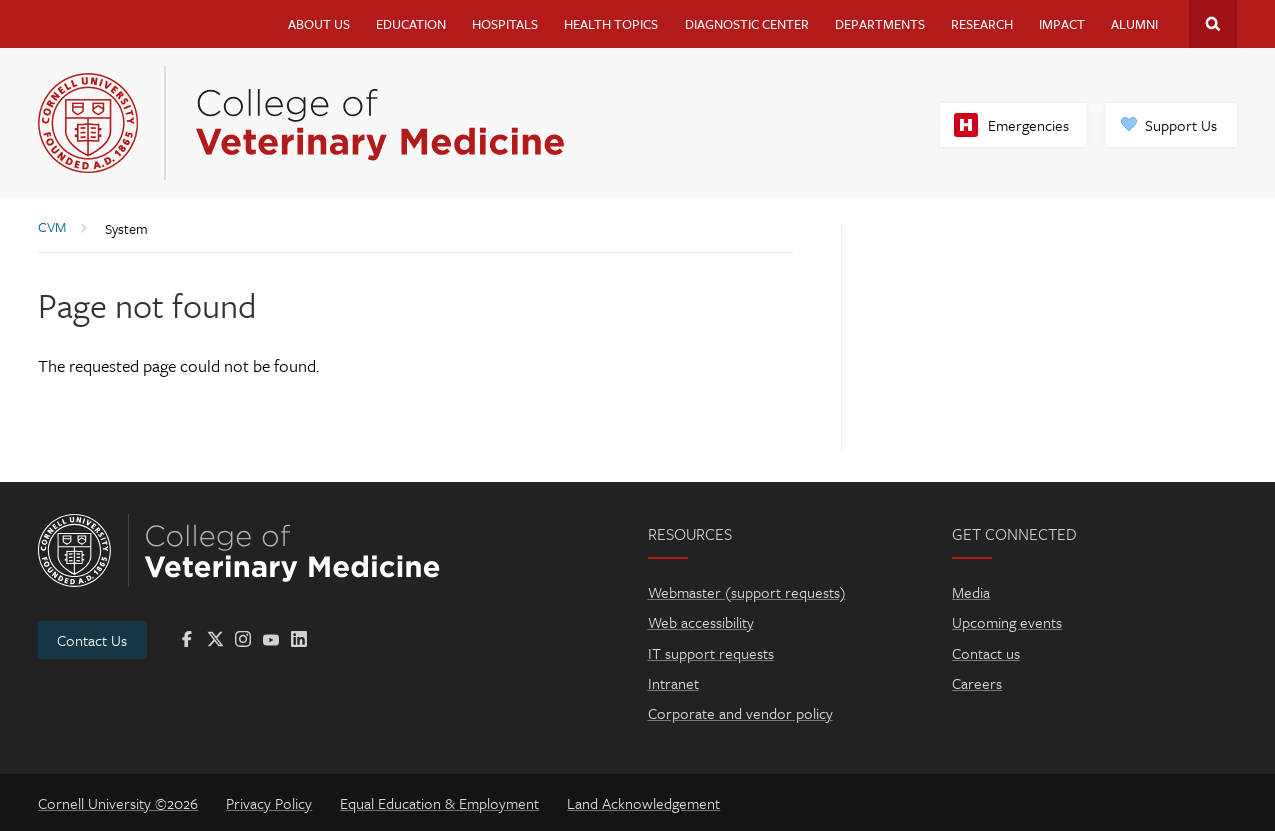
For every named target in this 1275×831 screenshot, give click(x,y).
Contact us (986, 653)
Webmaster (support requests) (747, 592)
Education (411, 24)
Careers (977, 683)
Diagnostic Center (747, 24)
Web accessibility (701, 622)
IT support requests (711, 653)
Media (971, 592)
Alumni (1134, 24)
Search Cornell (1213, 24)
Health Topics (611, 24)
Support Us (1181, 125)
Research (982, 24)
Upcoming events (1007, 622)
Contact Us (92, 640)
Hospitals (505, 24)
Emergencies (1028, 125)
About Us (319, 24)
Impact (1062, 24)
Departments (880, 24)
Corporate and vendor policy (740, 713)
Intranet (673, 683)
